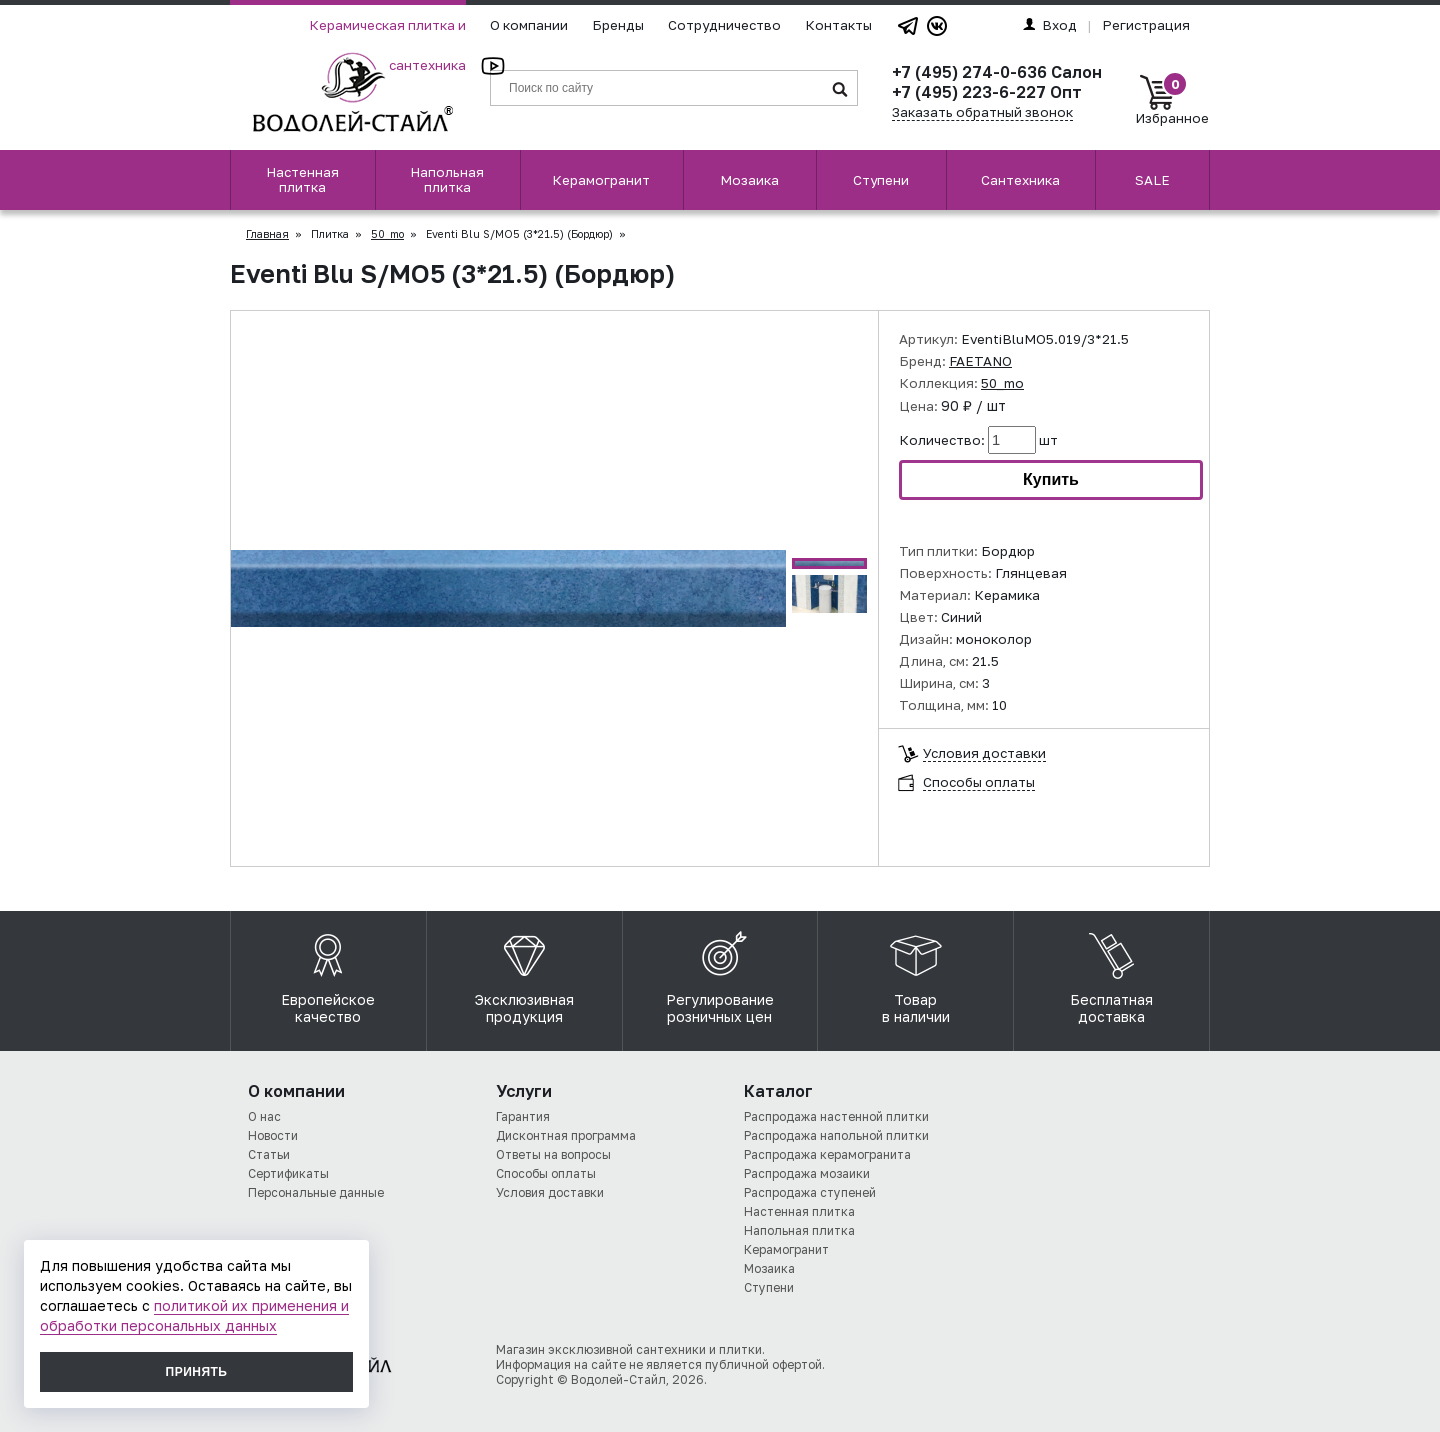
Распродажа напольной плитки (836, 1135)
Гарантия (523, 1116)
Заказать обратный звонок (982, 112)
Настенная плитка (302, 179)
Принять (197, 1372)
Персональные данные (316, 1192)
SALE (1152, 180)
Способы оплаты (979, 782)
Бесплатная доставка (1111, 973)
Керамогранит (601, 180)
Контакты (838, 25)
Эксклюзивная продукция (524, 973)
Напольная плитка (447, 179)
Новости (273, 1135)
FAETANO (980, 361)
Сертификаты (288, 1173)
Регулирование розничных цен (720, 973)
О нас (264, 1116)
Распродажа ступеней (810, 1192)
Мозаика (749, 180)
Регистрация (1146, 25)
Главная (267, 234)
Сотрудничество (724, 25)
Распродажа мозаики (807, 1173)
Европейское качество (328, 973)
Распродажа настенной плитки (836, 1116)
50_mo (387, 234)
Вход (1050, 25)
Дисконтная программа (566, 1135)
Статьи (269, 1154)
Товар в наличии (916, 973)
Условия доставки (984, 753)
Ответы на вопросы (553, 1154)
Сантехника (1020, 180)
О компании (529, 25)
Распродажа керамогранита (827, 1154)
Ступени (881, 180)
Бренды (618, 25)
